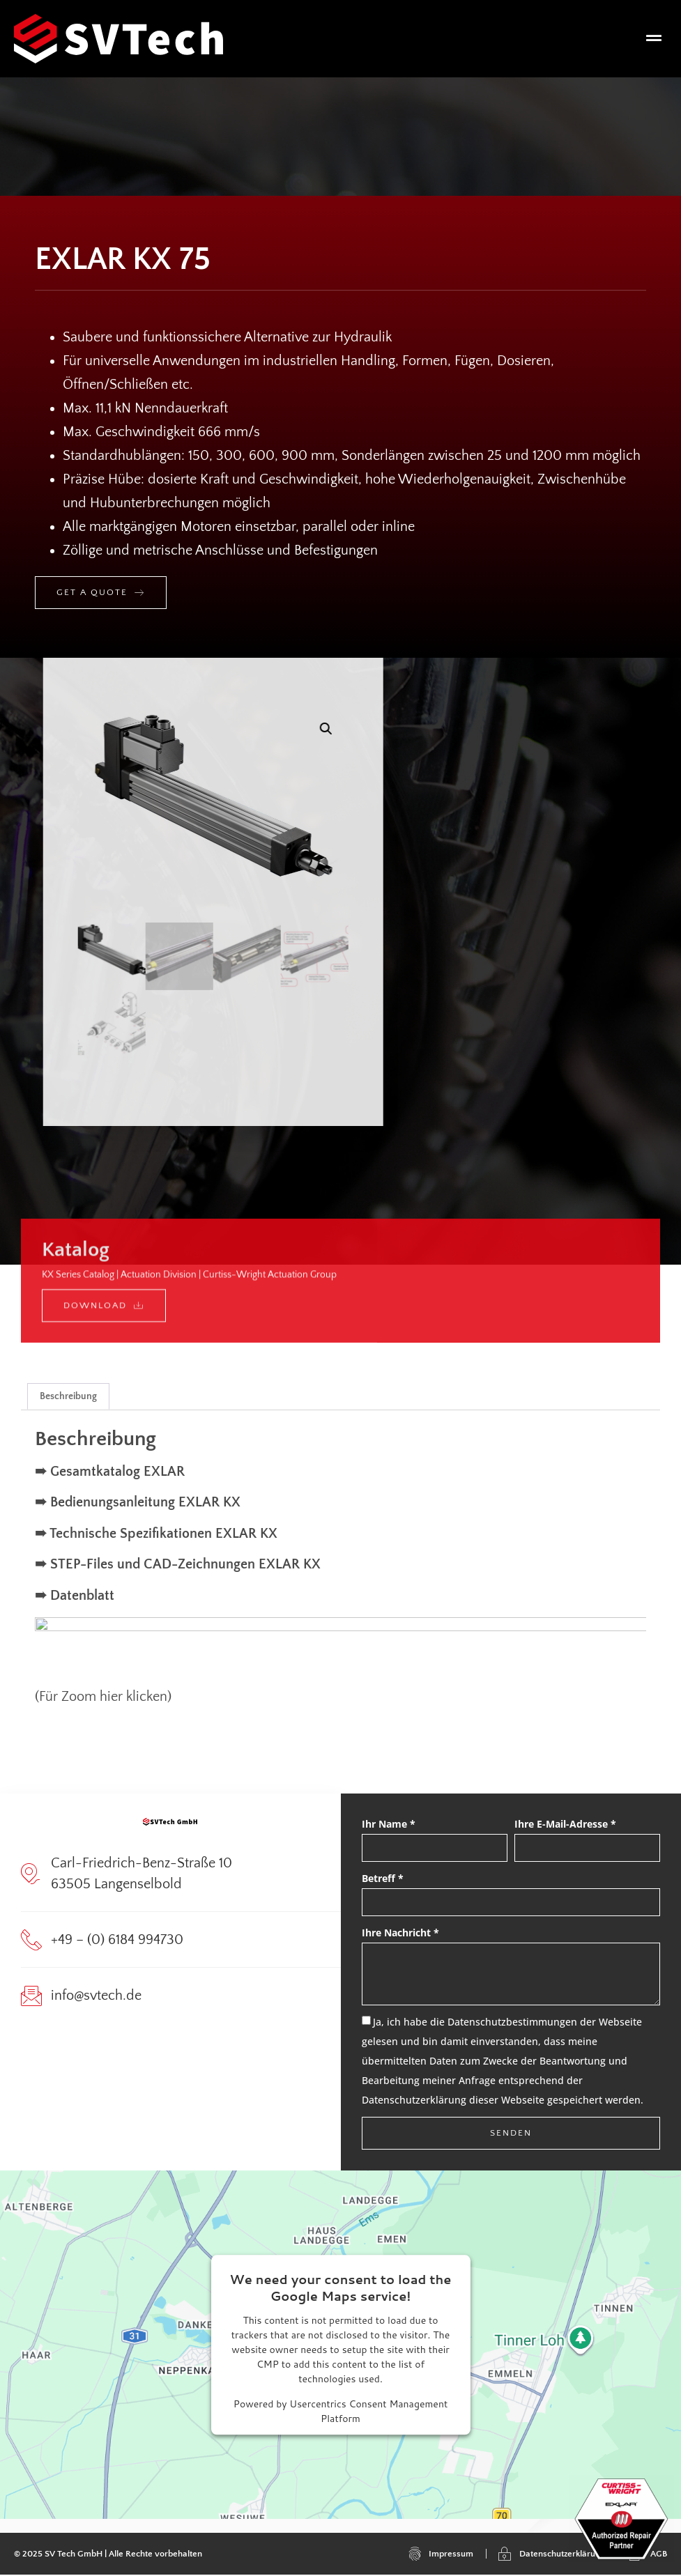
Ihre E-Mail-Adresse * (565, 1824)
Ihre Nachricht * (400, 1933)
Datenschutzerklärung (414, 2101)
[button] (654, 38)
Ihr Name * (388, 1824)
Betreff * (383, 1878)
